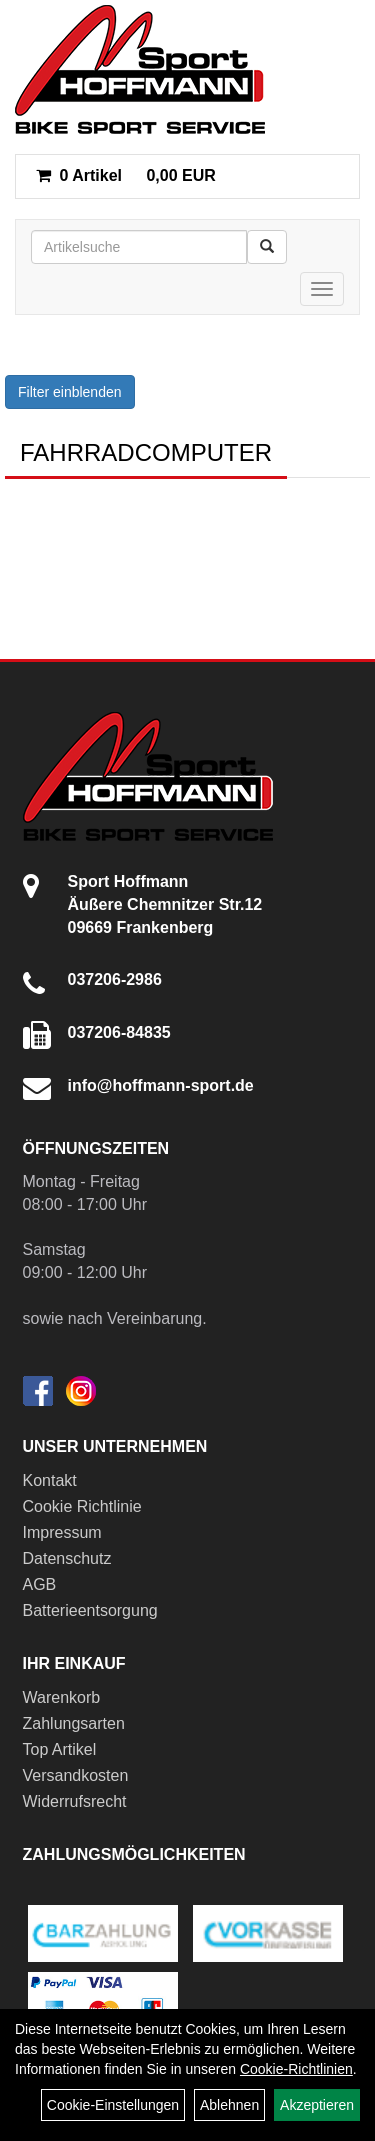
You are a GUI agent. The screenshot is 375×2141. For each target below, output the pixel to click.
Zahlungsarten (74, 1723)
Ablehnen (229, 2105)
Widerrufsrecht (75, 1801)
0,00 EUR (126, 175)
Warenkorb (62, 1697)
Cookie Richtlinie (82, 1506)
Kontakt (50, 1480)
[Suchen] (267, 247)
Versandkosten (76, 1775)
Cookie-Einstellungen (113, 2105)
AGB (40, 1584)
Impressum (62, 1532)
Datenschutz (67, 1558)
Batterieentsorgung (90, 1610)
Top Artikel (60, 1749)
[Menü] (322, 289)
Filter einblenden (70, 392)
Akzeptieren (317, 2105)
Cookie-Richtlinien (296, 2069)
